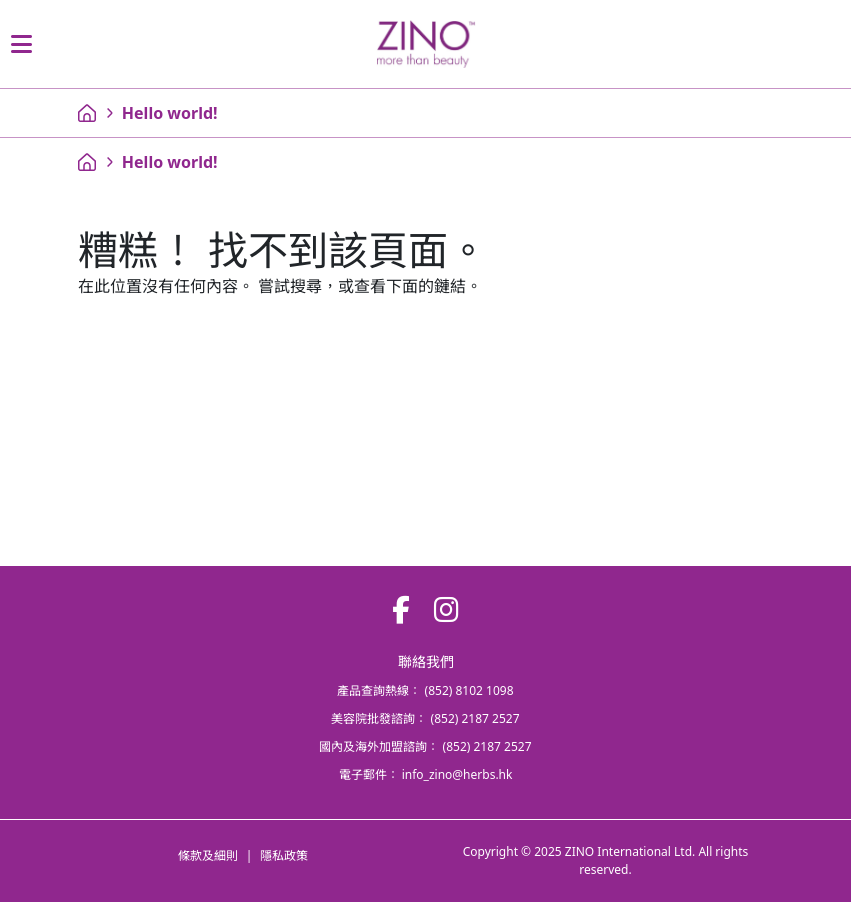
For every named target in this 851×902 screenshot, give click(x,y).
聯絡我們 (426, 661)
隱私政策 (284, 855)
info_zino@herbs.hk (457, 774)
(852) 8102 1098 (469, 690)
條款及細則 (208, 855)
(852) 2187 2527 (475, 718)
